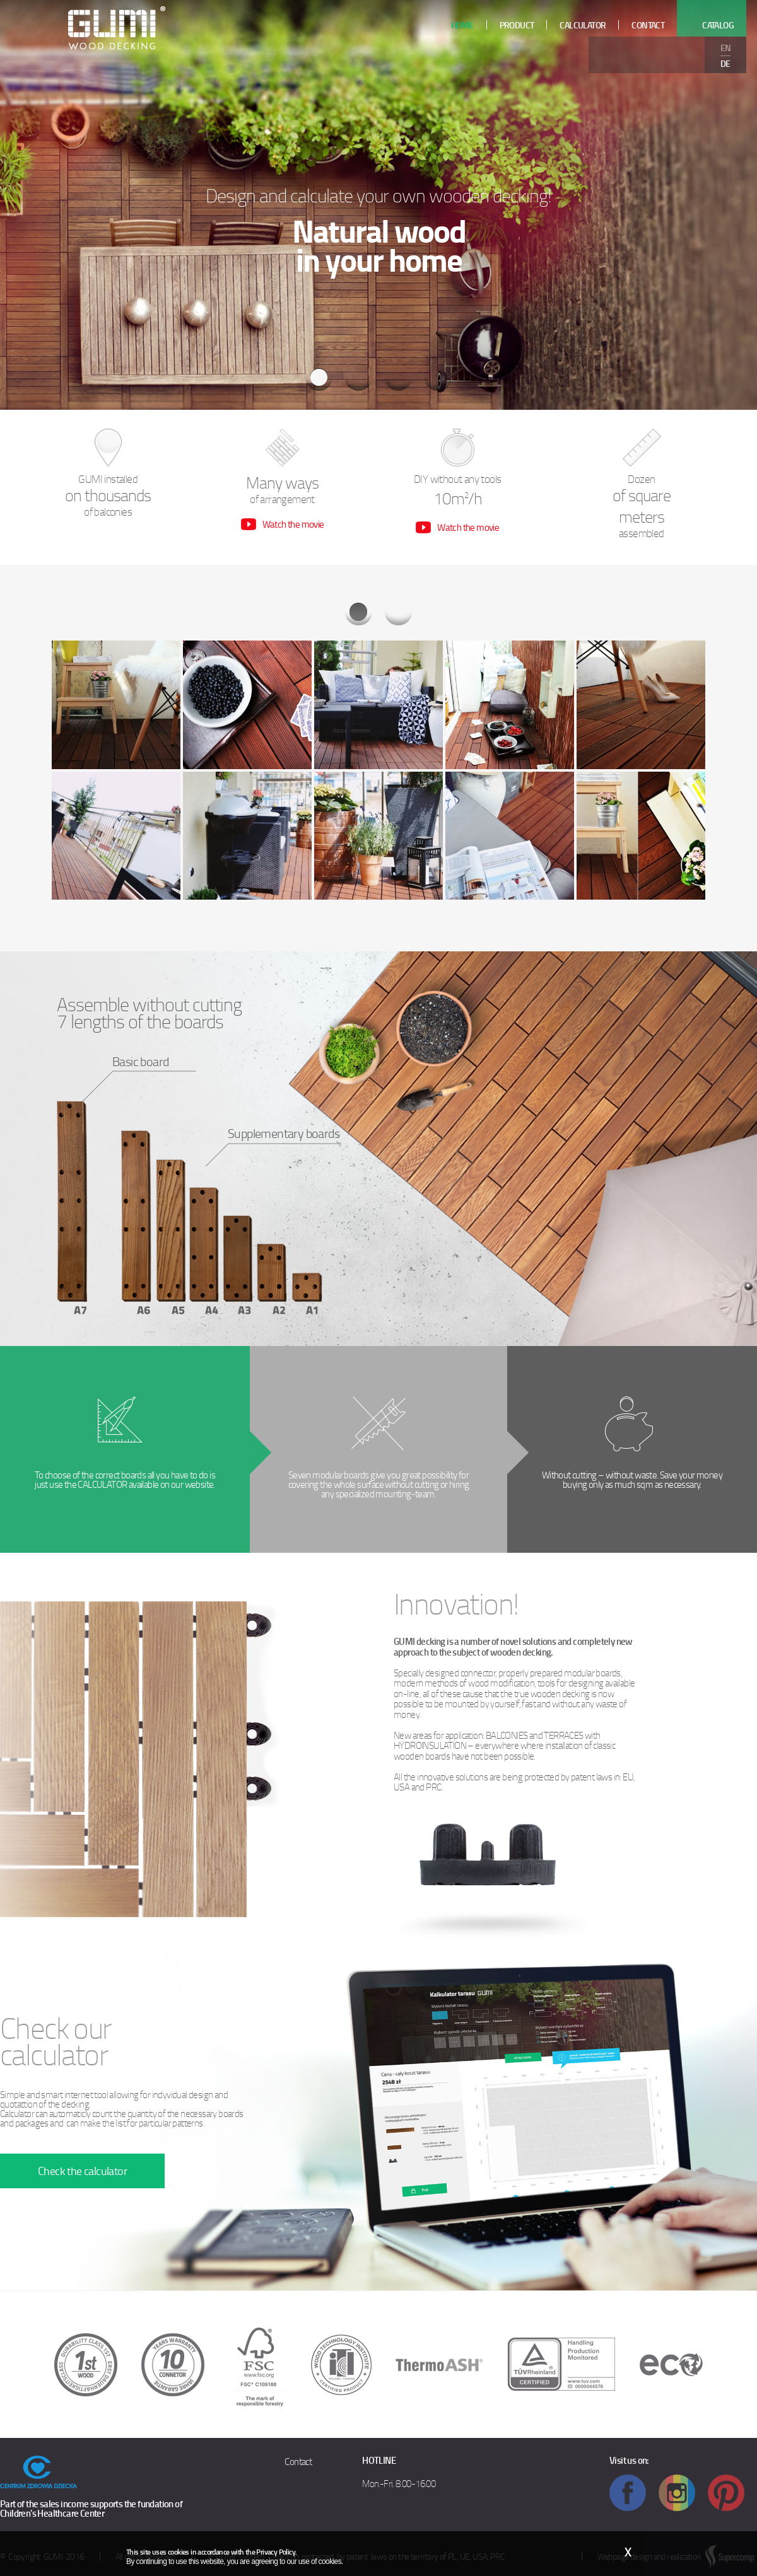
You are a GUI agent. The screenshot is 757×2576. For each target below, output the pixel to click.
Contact (298, 2461)
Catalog (718, 24)
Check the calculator (82, 2170)
